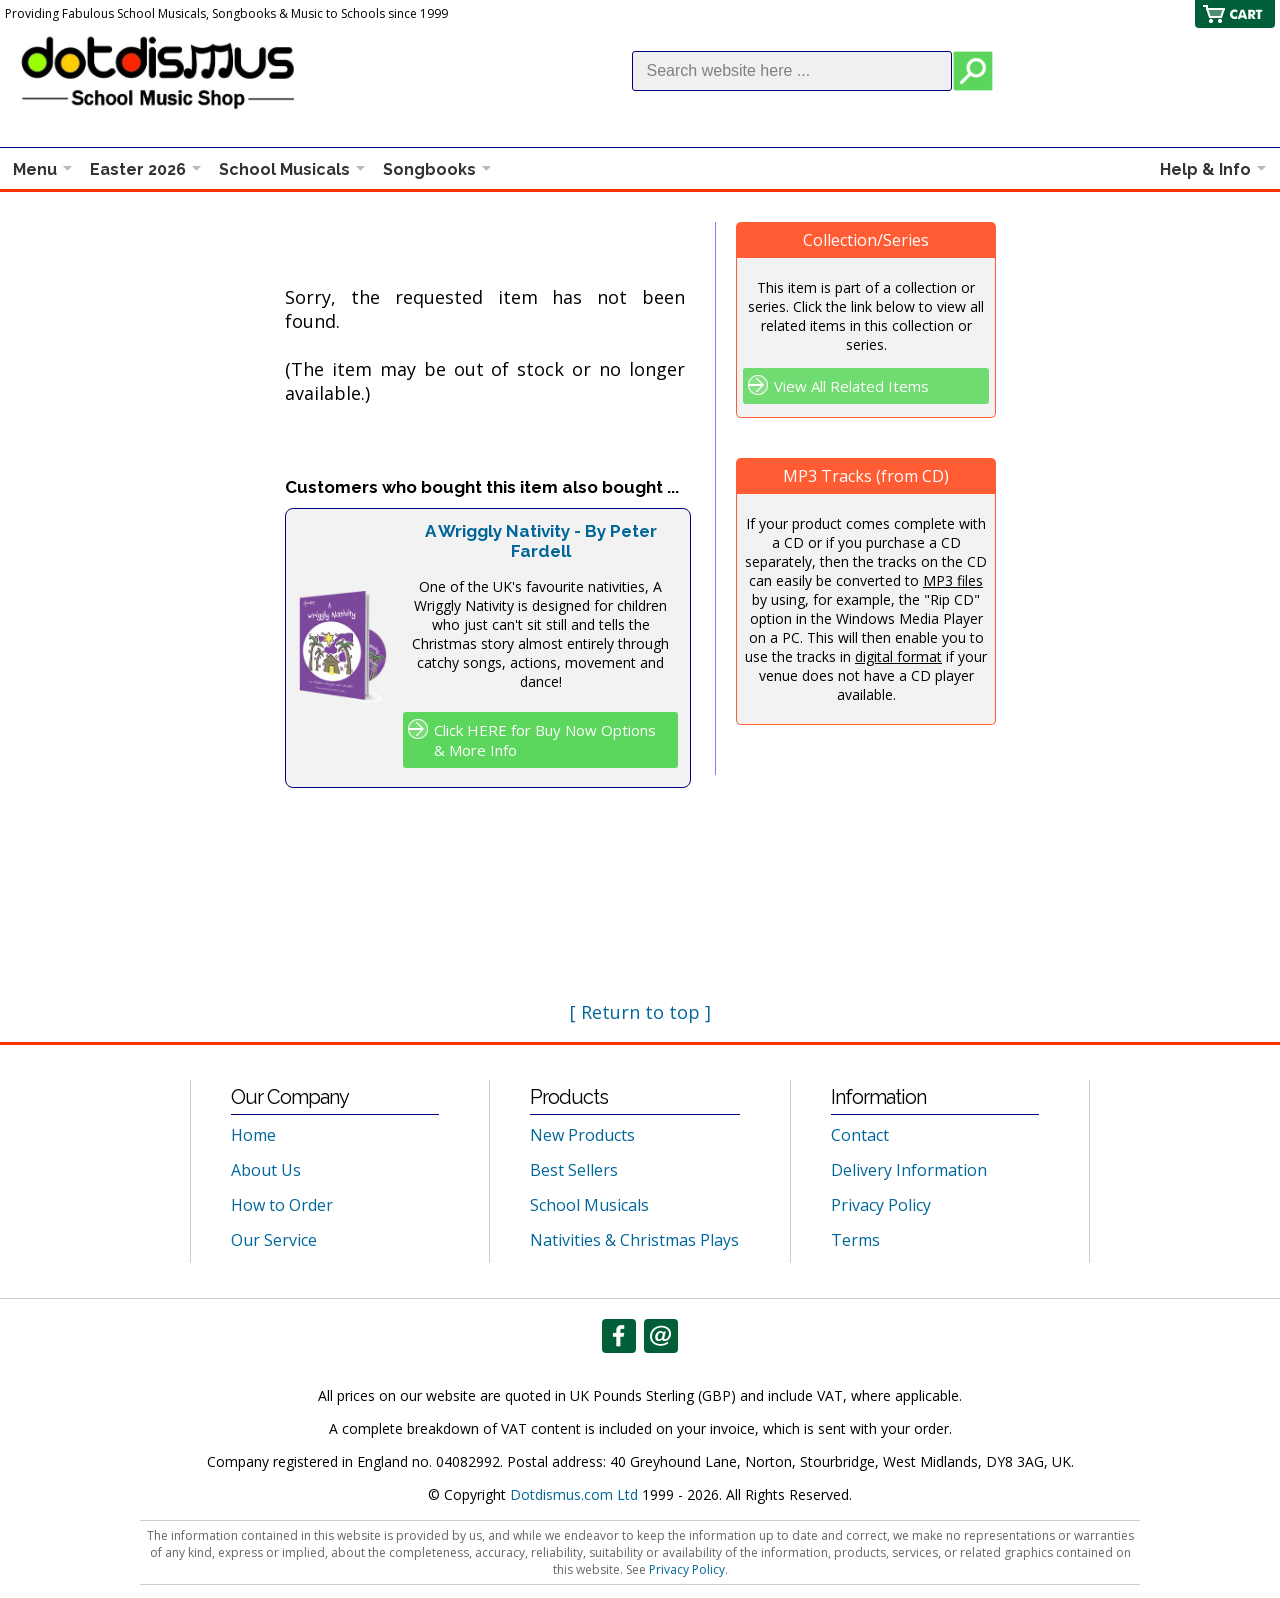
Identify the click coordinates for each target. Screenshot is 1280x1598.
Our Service (274, 1240)
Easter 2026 (138, 169)
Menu (35, 169)
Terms (855, 1240)
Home (253, 1135)
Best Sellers (574, 1170)
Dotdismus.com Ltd (574, 1494)
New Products (582, 1135)
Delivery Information (909, 1170)
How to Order (282, 1205)
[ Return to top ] (640, 1012)
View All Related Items (851, 386)
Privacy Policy (881, 1205)
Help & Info (1205, 169)
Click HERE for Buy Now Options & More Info (545, 740)
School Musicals (284, 169)
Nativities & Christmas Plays (634, 1240)
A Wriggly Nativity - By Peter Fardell (541, 541)
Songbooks (429, 169)
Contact (860, 1135)
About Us (266, 1170)
